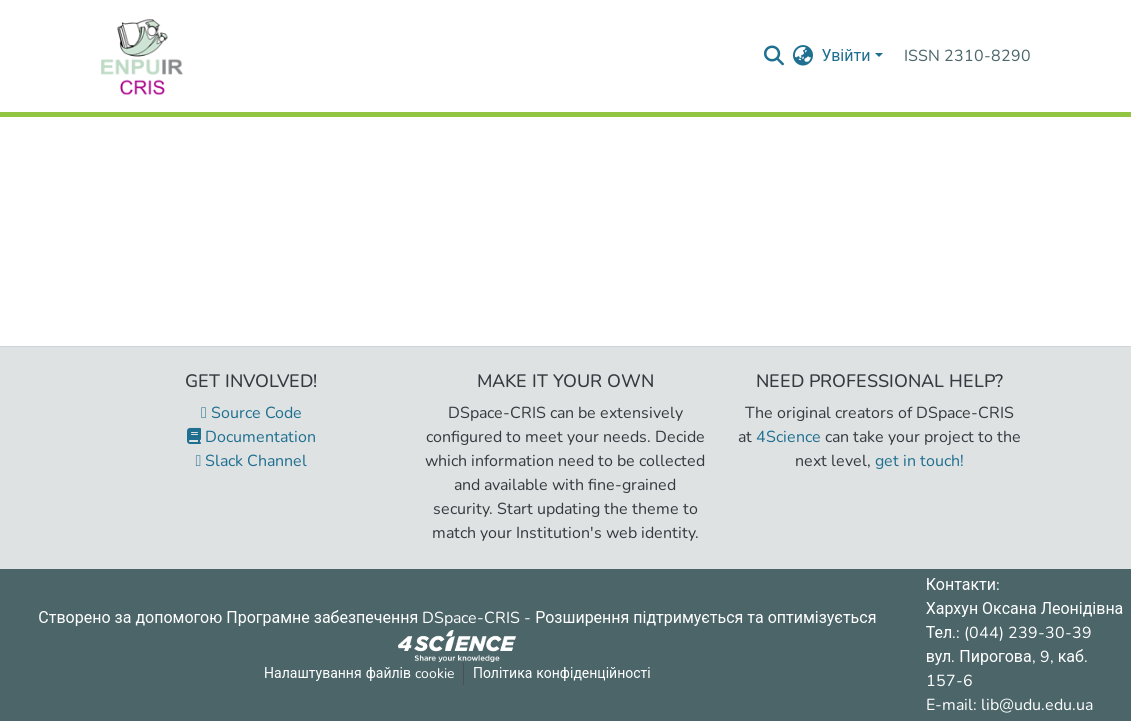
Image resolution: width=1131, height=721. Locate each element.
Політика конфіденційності (562, 673)
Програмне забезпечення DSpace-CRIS (373, 618)
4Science (788, 437)
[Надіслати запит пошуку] (773, 56)
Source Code (251, 413)
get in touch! (919, 461)
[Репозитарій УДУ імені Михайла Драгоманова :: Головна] (142, 56)
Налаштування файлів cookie (359, 673)
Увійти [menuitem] (845, 56)
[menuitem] (802, 56)
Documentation (251, 437)
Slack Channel (252, 461)
